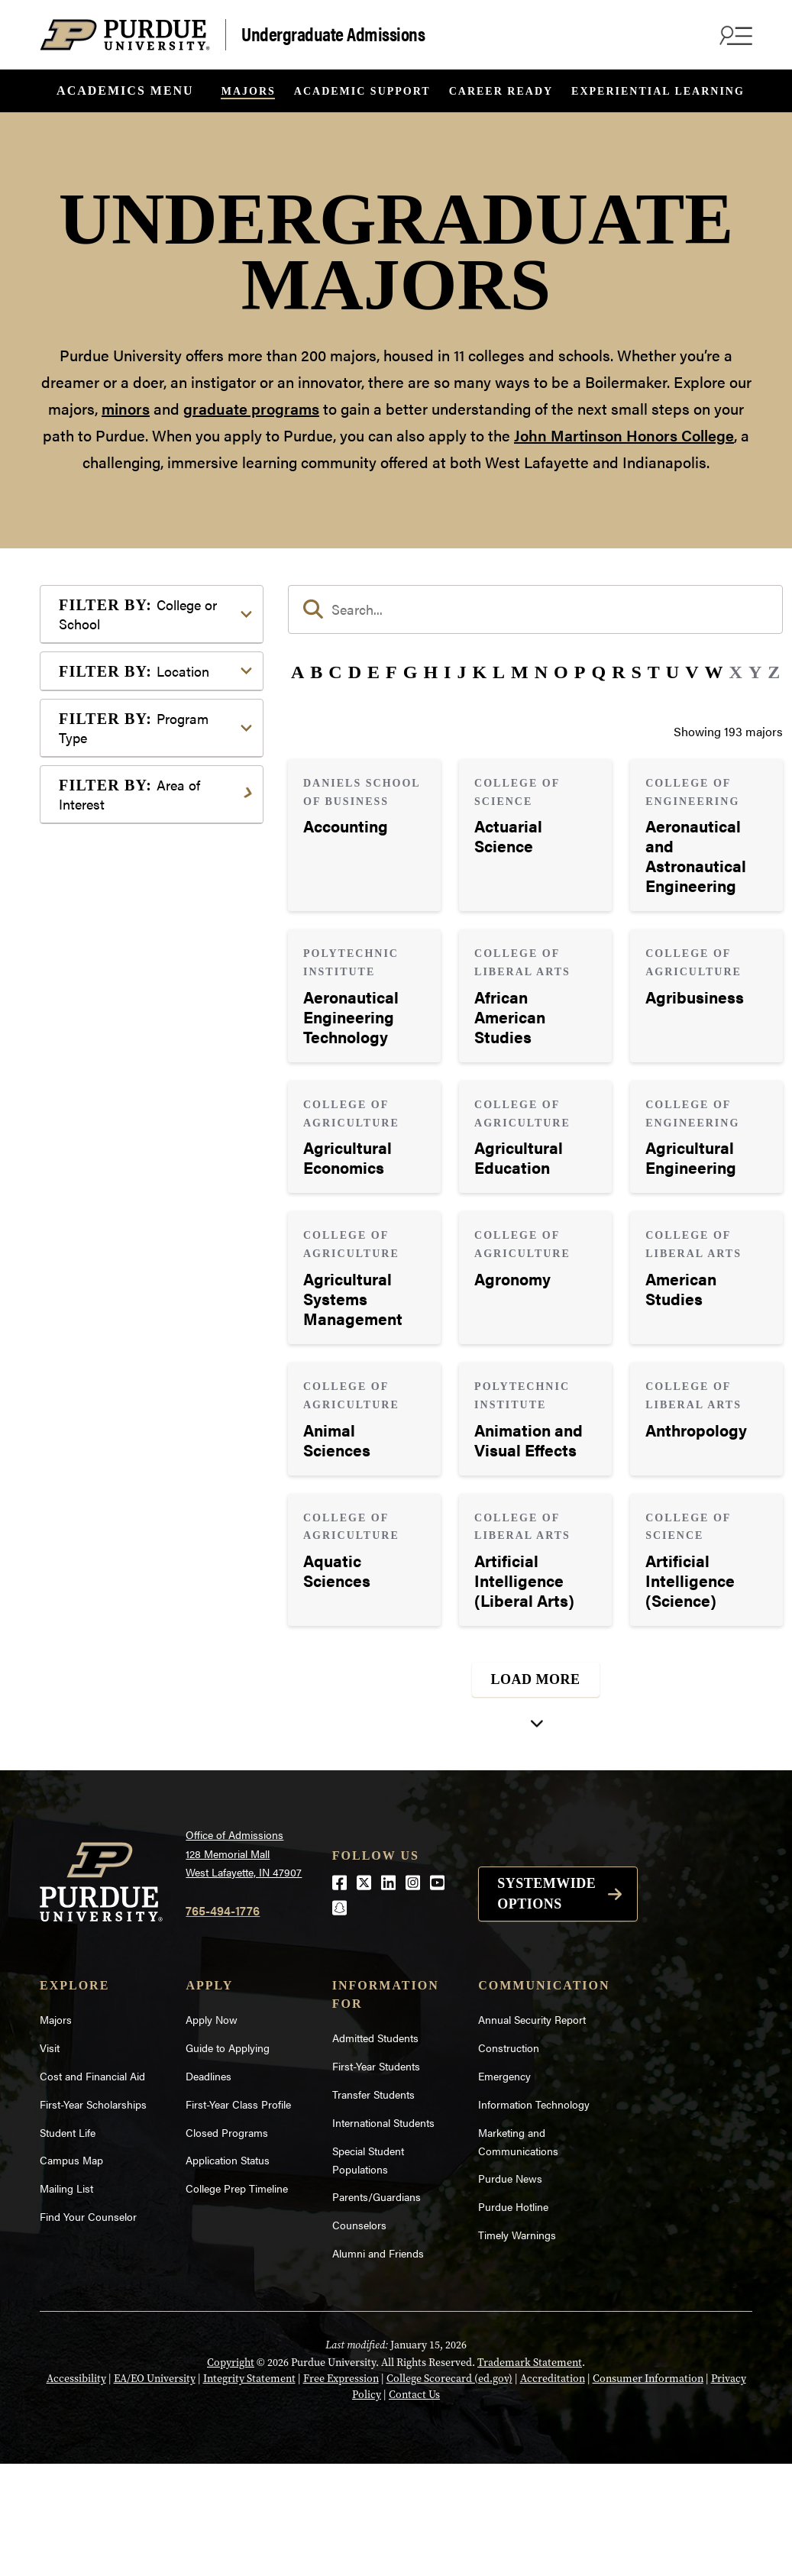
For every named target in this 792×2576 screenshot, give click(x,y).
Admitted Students (375, 2149)
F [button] (391, 672)
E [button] (373, 672)
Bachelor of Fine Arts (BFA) (156, 1190)
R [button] (618, 672)
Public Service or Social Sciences (146, 1663)
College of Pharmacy (139, 801)
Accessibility (76, 2491)
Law (94, 1538)
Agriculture (113, 1348)
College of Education (139, 685)
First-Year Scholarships (93, 2215)
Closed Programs (227, 2243)
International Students (383, 2233)
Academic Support (362, 91)
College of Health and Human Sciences (162, 743)
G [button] (410, 672)
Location (134, 994)
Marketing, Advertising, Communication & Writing (153, 1571)
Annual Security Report (532, 2131)
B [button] (316, 672)
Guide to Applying (228, 2159)
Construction (508, 2159)
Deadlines (208, 2188)
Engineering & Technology (154, 1464)
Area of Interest (129, 1301)
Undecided (112, 1745)
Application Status (228, 2272)
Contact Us (414, 2507)
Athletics (107, 1373)
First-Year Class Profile (238, 2215)
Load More (535, 1679)
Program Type (134, 1119)
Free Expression (341, 2491)
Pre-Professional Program (153, 1239)
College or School (138, 614)
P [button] (580, 672)
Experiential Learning (658, 91)
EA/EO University (155, 2491)
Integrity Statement (249, 2491)
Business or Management (151, 1397)
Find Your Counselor (88, 2328)
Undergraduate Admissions (333, 33)
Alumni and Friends (378, 2365)
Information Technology (534, 2215)
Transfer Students (373, 2206)
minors (126, 408)
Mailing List (66, 2300)
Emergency (504, 2188)
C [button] (334, 672)
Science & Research (136, 1696)
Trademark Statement (529, 2475)
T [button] (654, 672)
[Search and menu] (734, 35)
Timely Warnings (517, 2347)
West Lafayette (122, 1056)
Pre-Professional (128, 1629)
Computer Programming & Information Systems (155, 1431)
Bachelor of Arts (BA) (140, 1166)
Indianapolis (115, 1032)
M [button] (520, 672)
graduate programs (251, 408)
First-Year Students (376, 2178)
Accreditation (552, 2491)
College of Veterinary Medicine (139, 860)
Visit (50, 2159)
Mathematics (118, 1605)
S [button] (636, 672)
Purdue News (510, 2290)
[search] (535, 609)
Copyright (230, 2475)
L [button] (499, 672)
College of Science (133, 826)
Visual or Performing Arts (152, 1770)
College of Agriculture (142, 661)
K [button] (479, 672)
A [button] (297, 672)
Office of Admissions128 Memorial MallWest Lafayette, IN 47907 (244, 1965)
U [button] (672, 672)
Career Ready (501, 91)
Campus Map (71, 2272)
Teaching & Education (141, 1721)
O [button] (561, 672)
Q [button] (598, 672)
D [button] (354, 672)
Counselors (359, 2337)
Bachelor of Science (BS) (149, 1214)
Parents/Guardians (376, 2308)
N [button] (541, 672)
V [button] (691, 672)
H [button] (430, 672)
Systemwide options (546, 2005)
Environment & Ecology (147, 1489)
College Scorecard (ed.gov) (449, 2491)
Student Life (67, 2243)
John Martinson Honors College (624, 435)
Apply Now (212, 2131)
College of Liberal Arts (143, 777)
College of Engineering (144, 710)
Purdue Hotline (513, 2318)
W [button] (714, 672)
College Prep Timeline (237, 2300)
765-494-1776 (223, 2022)
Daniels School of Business (156, 893)
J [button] (461, 672)
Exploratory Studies (136, 917)
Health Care (115, 1513)
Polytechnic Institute (137, 942)
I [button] (447, 672)
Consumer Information (648, 2491)
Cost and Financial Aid (92, 2188)
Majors (248, 91)
